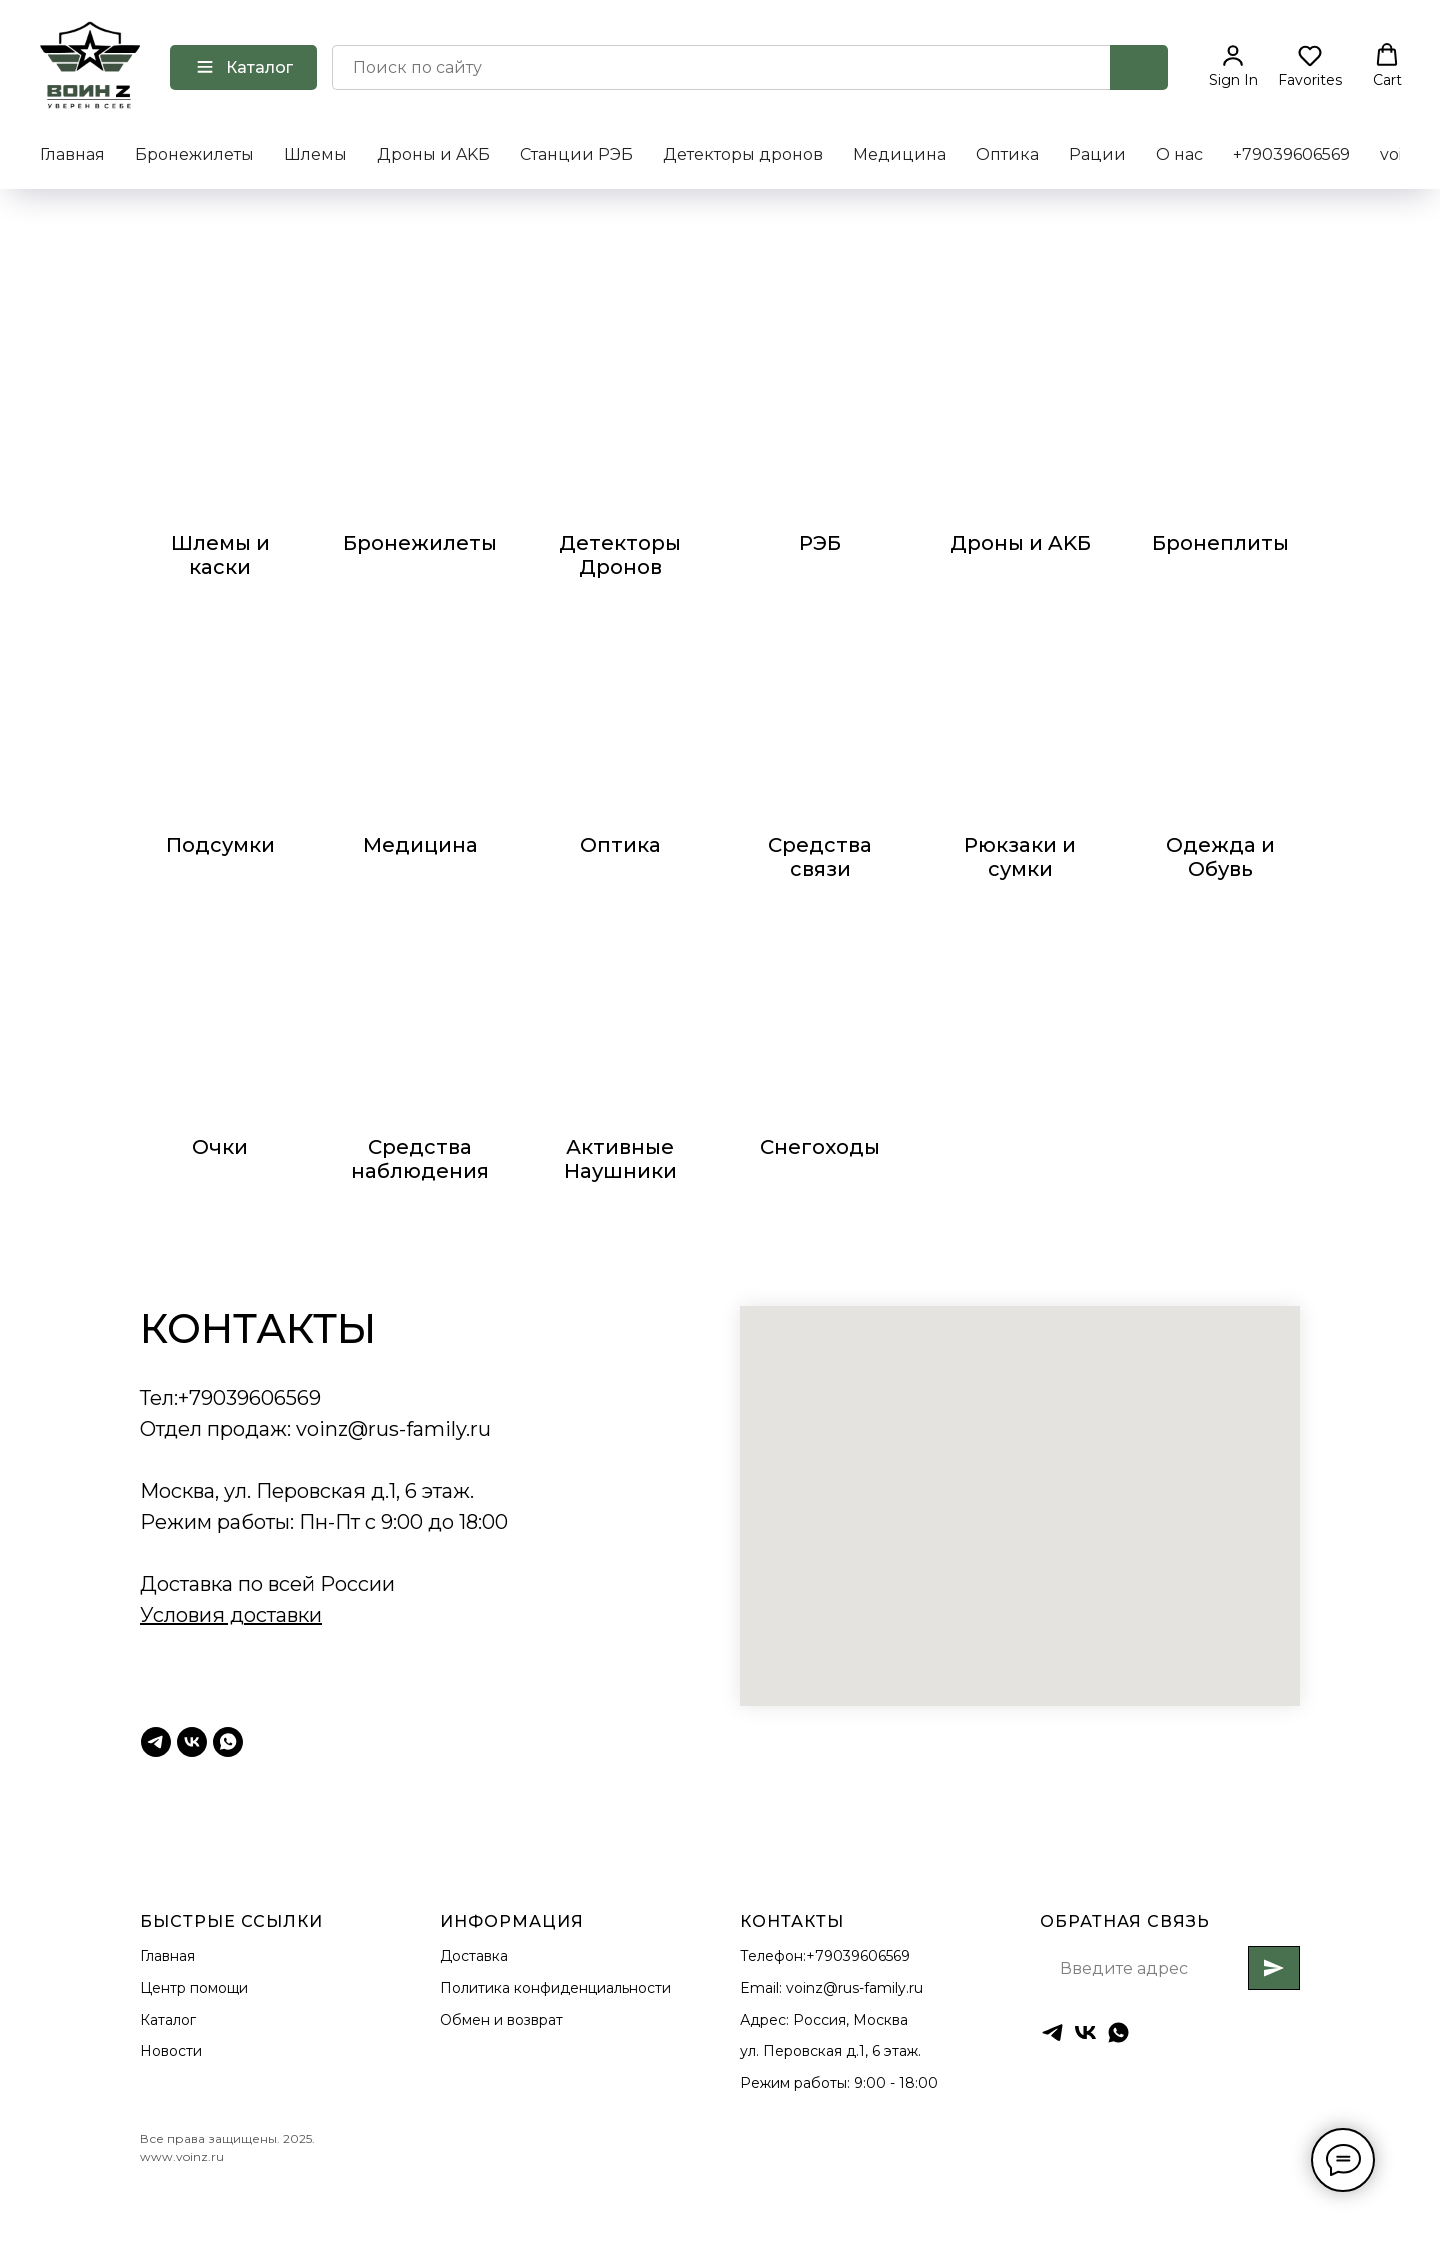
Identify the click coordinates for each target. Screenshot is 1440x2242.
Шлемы (315, 154)
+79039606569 (1291, 154)
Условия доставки (231, 1615)
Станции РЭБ (576, 154)
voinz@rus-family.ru (393, 1429)
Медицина (899, 154)
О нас (1179, 154)
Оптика (1007, 154)
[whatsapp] (1118, 2032)
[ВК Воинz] (192, 1742)
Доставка (474, 1956)
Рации (1097, 154)
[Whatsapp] (228, 1742)
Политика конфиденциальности (555, 1988)
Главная (72, 154)
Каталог (168, 2020)
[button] (1233, 66)
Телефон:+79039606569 (825, 1956)
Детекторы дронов (743, 154)
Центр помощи (194, 1988)
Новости (171, 2051)
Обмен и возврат (501, 2020)
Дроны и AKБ (433, 154)
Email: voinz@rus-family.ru (831, 1988)
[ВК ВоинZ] (1085, 2032)
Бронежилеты (194, 154)
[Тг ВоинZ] (156, 1742)
